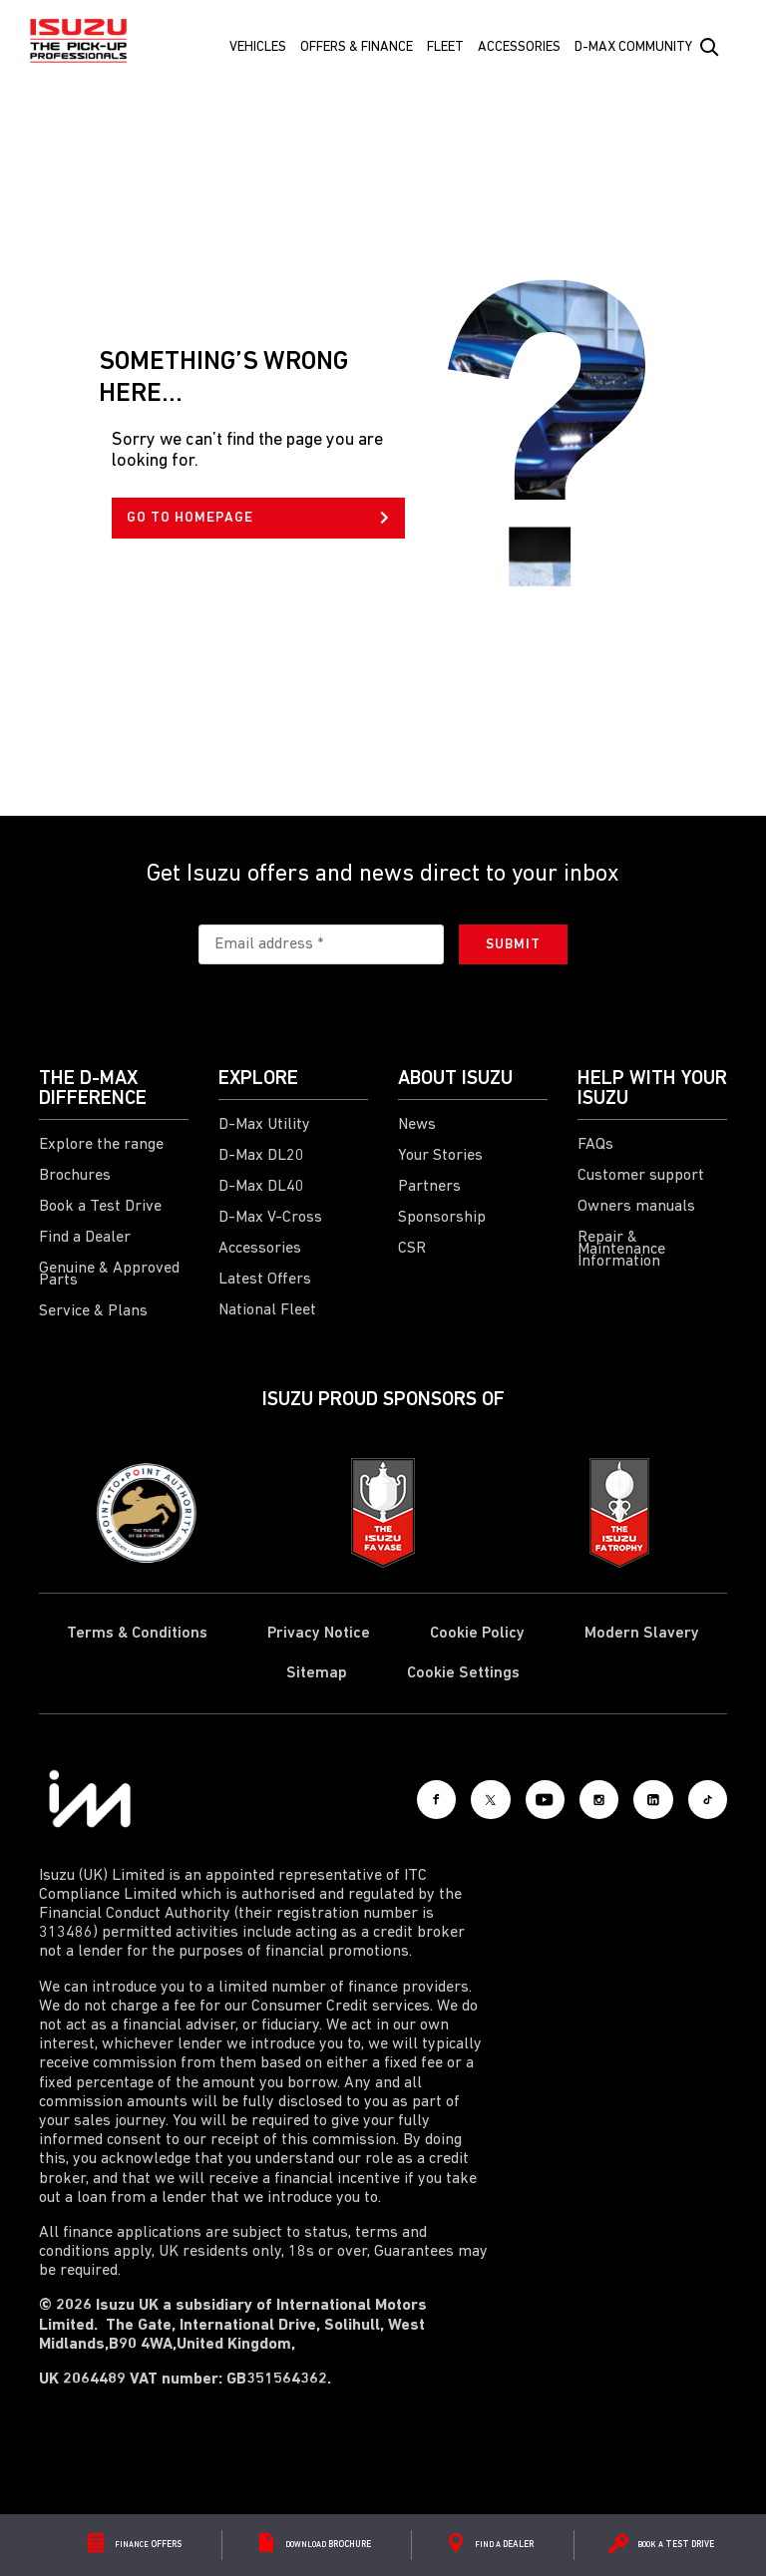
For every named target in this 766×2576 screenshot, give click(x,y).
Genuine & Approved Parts (109, 1275)
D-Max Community (633, 47)
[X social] (443, 1799)
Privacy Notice (318, 1634)
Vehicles (257, 47)
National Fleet (267, 1310)
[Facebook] (378, 1799)
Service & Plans (93, 1311)
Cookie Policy (477, 1634)
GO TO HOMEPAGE (258, 518)
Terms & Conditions (137, 1634)
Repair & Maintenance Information (621, 1250)
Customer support (640, 1176)
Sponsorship (442, 1218)
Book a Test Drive (100, 1207)
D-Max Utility (264, 1125)
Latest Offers (264, 1280)
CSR (412, 1249)
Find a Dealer (85, 1238)
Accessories (519, 47)
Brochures (75, 1176)
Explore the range (101, 1145)
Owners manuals (636, 1207)
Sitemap (316, 1673)
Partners (429, 1187)
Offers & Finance (356, 47)
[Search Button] (708, 48)
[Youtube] (508, 1799)
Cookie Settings (463, 1673)
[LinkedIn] (637, 1799)
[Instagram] (572, 1799)
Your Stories (440, 1156)
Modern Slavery (641, 1634)
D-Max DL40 (261, 1187)
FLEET (445, 47)
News (417, 1125)
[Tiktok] (702, 1799)
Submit (513, 944)
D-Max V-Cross (270, 1218)
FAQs (595, 1145)
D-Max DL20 (261, 1156)
